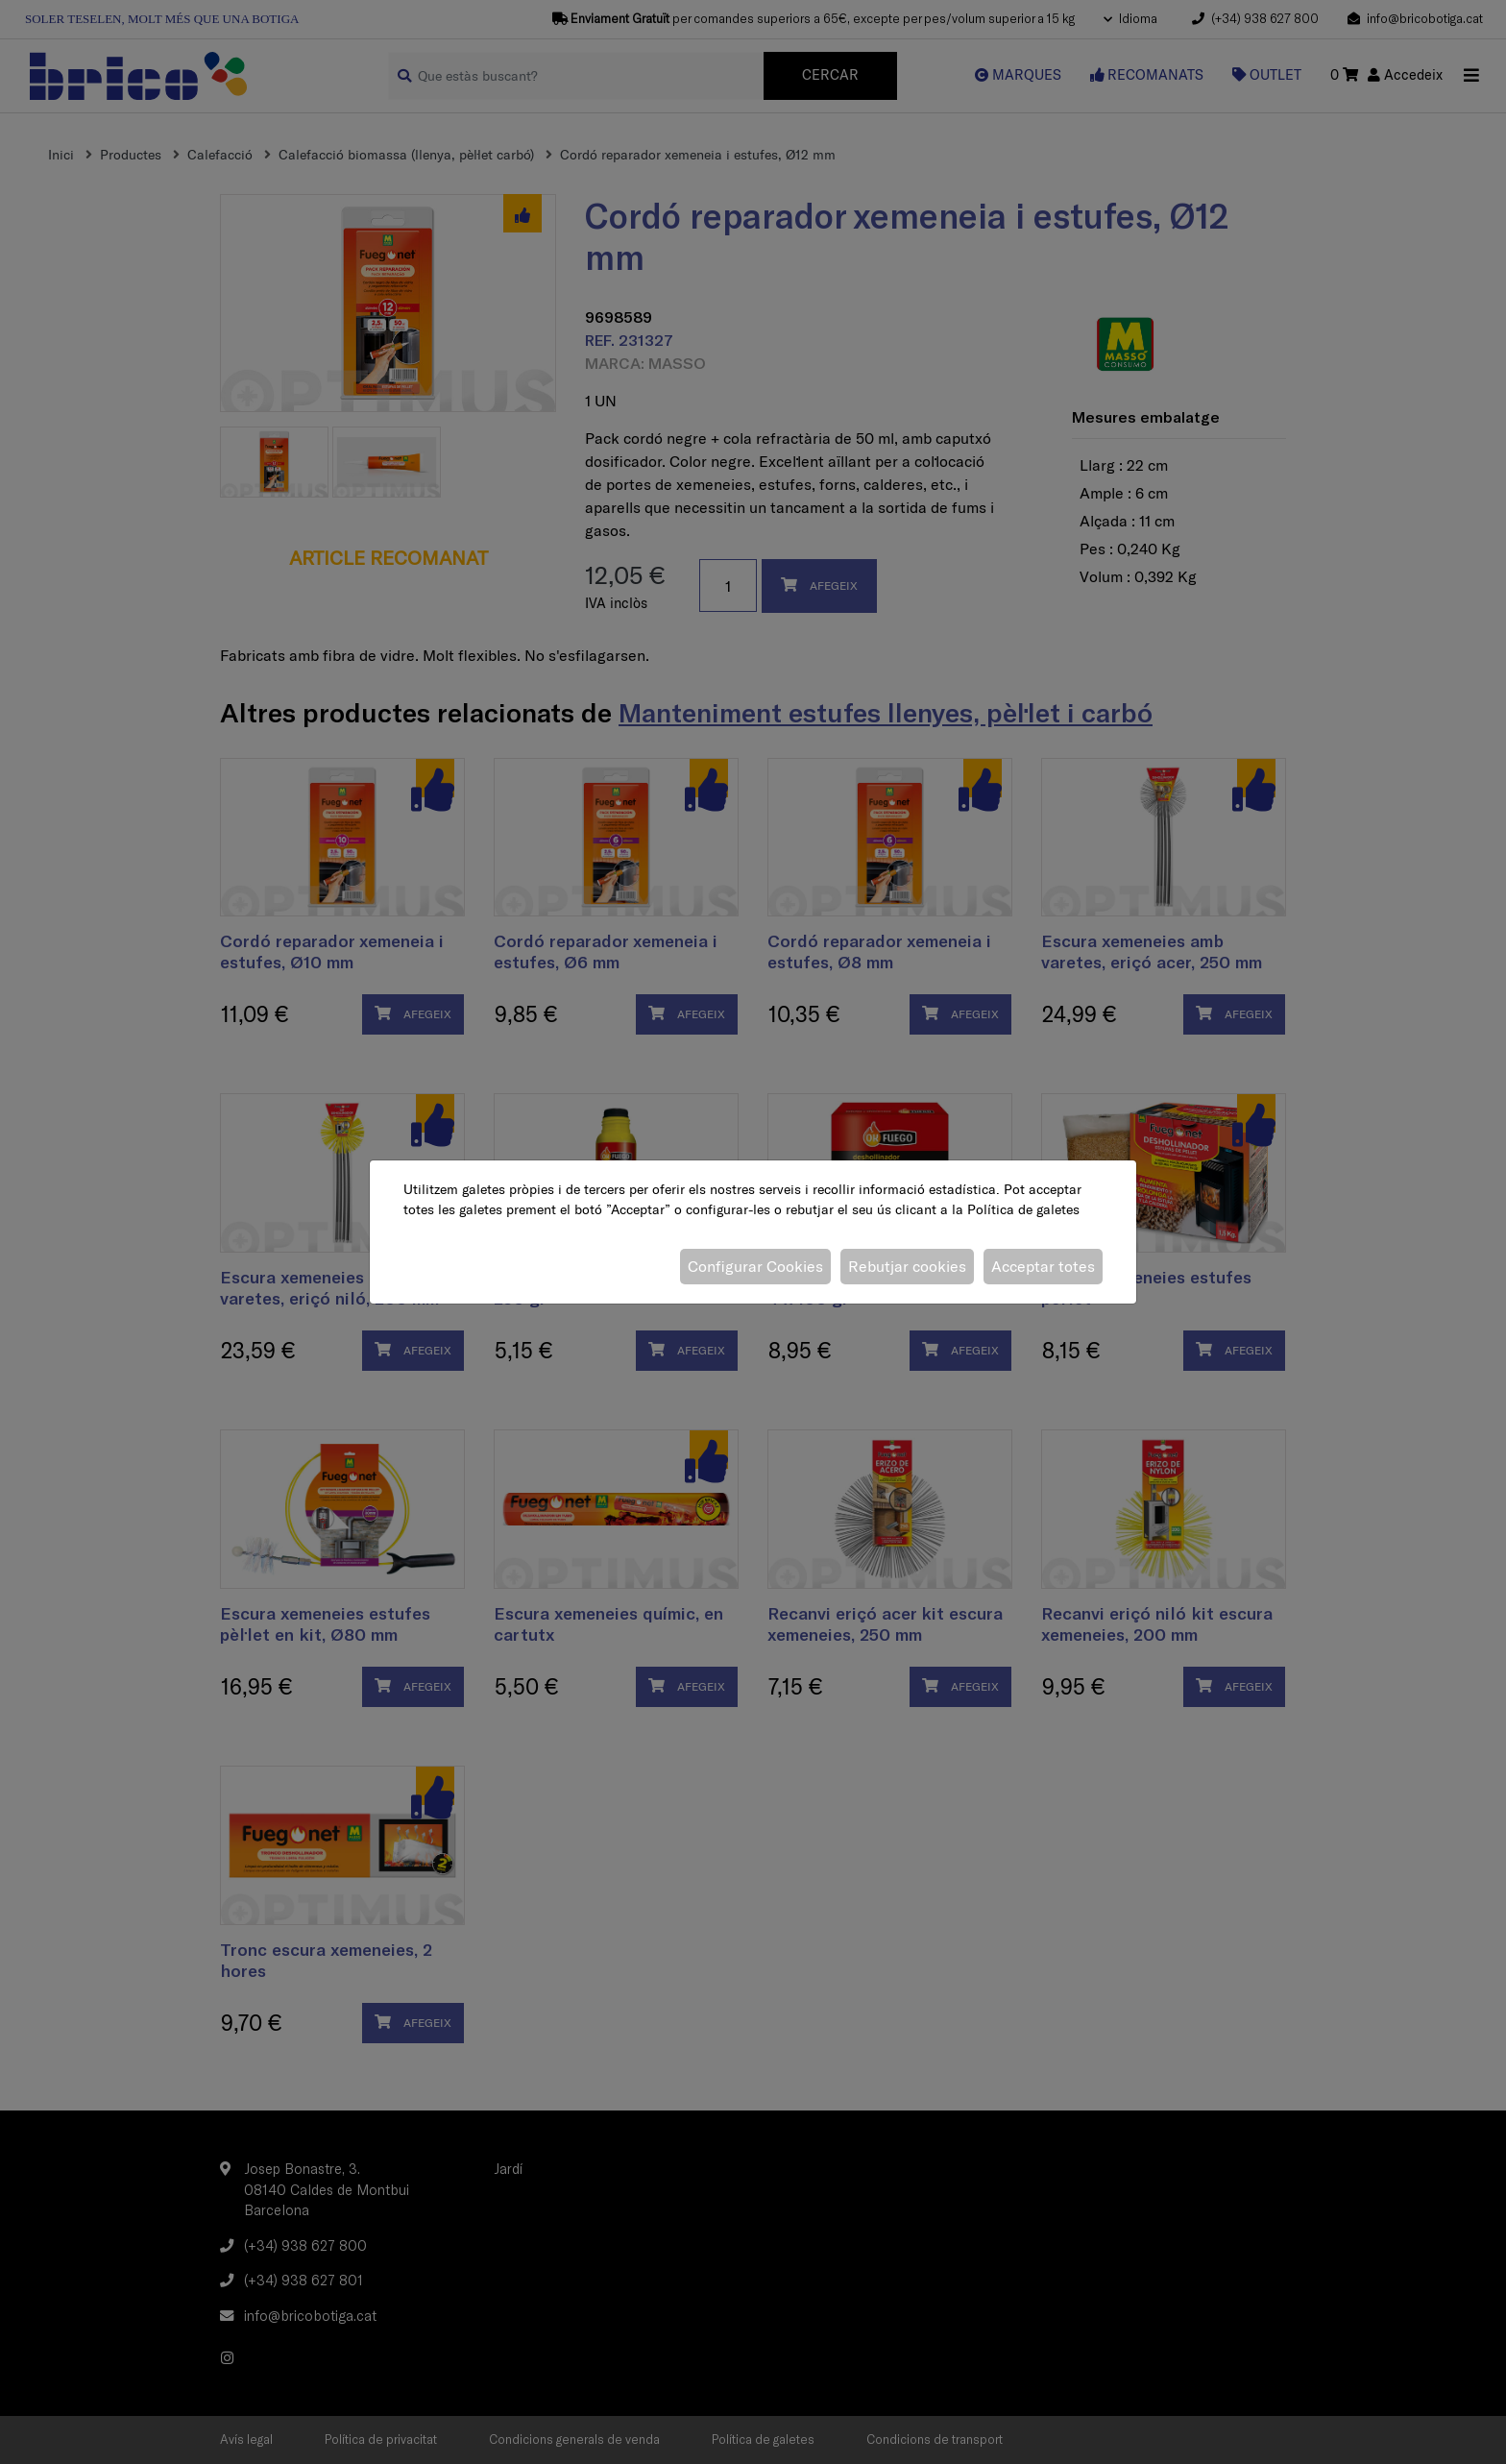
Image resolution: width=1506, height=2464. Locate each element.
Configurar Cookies (755, 1266)
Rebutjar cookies (907, 1266)
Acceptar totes (1043, 1266)
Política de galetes (1023, 1209)
